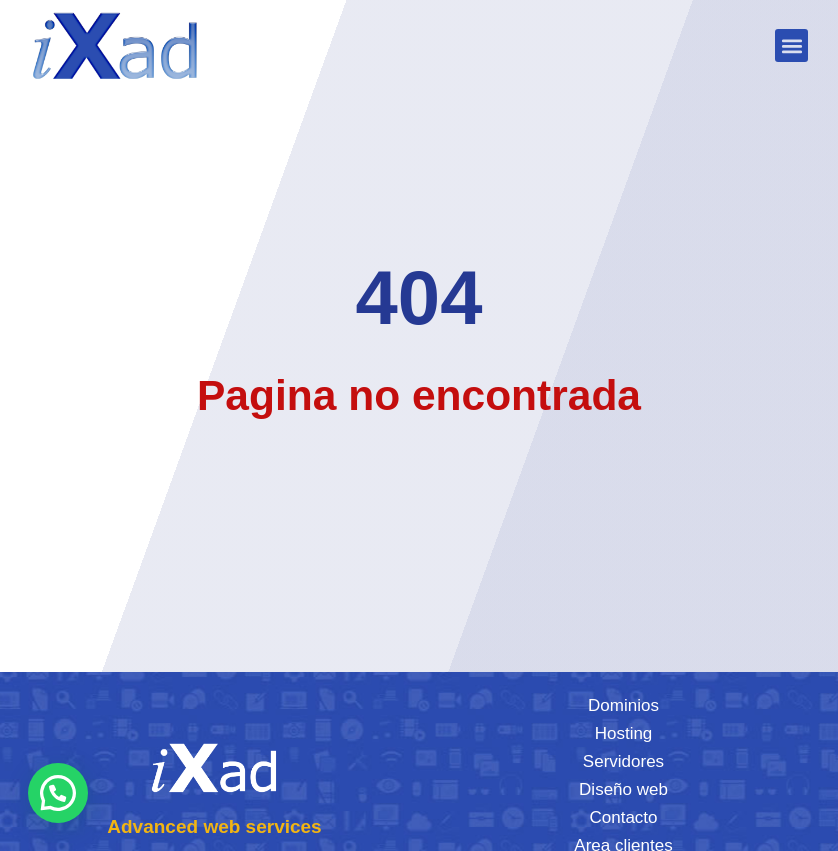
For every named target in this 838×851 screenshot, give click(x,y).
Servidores (623, 761)
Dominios (623, 705)
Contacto (623, 817)
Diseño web (623, 789)
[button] (791, 45)
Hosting (624, 733)
